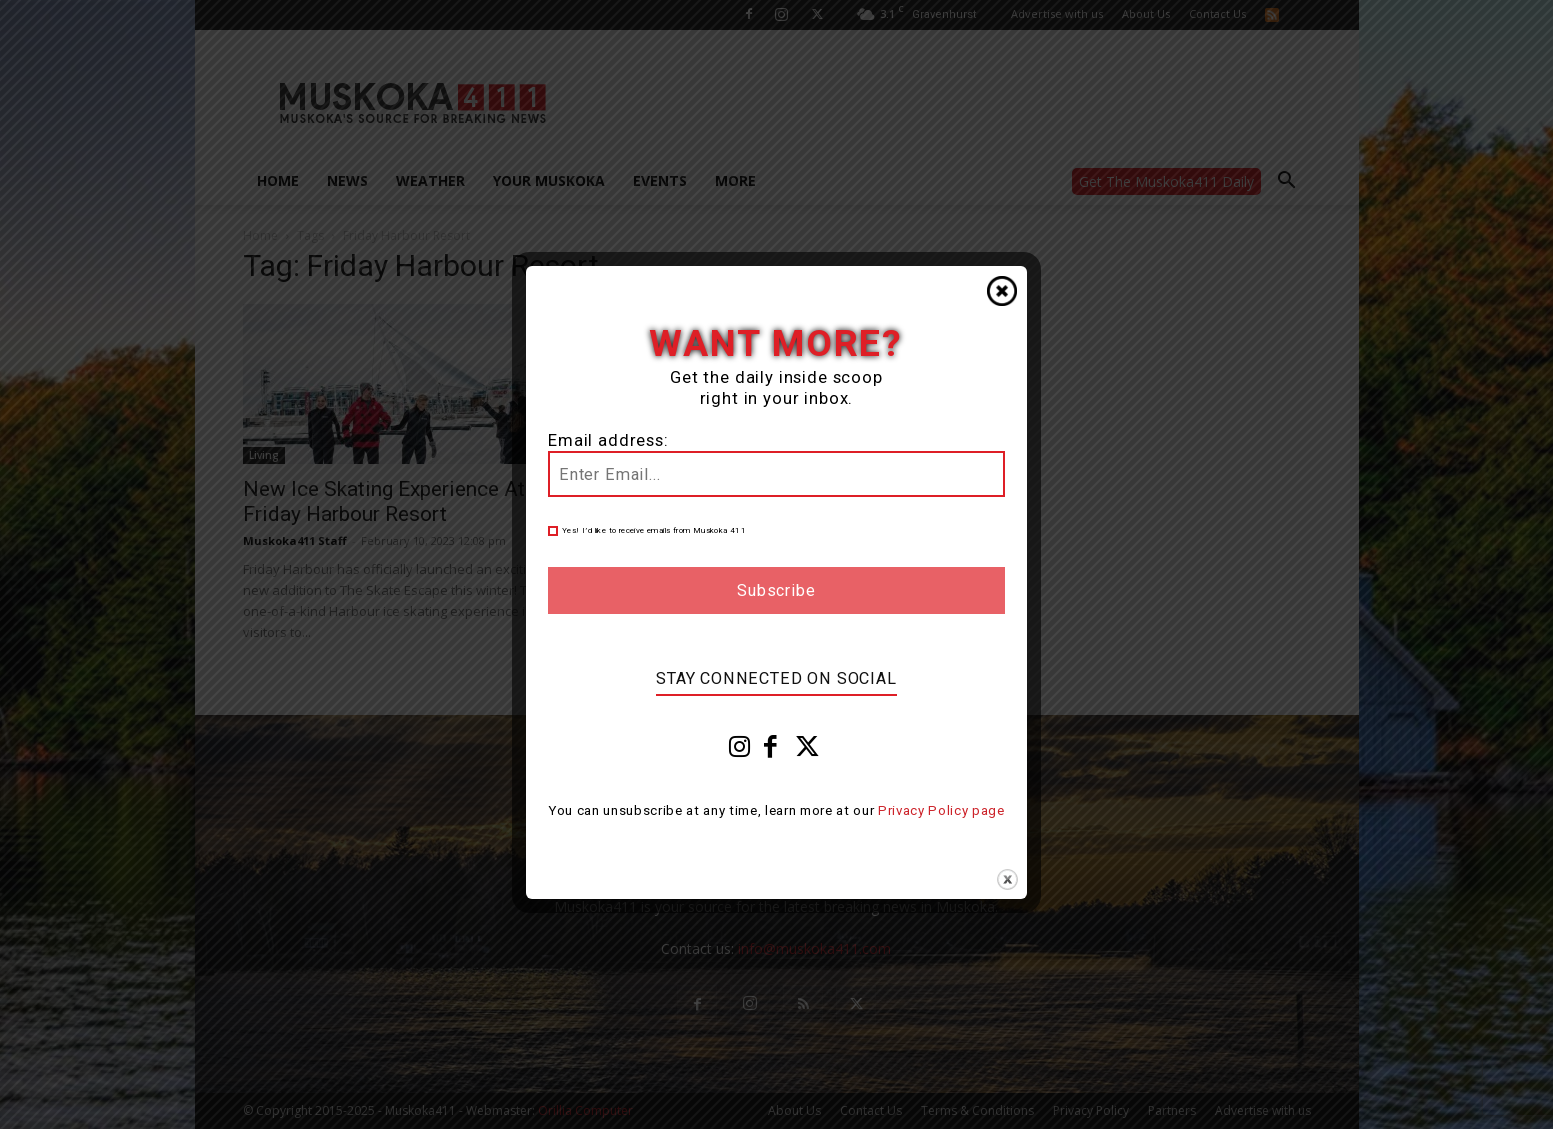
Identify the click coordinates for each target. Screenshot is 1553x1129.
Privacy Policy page (941, 810)
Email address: (608, 440)
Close (1002, 291)
